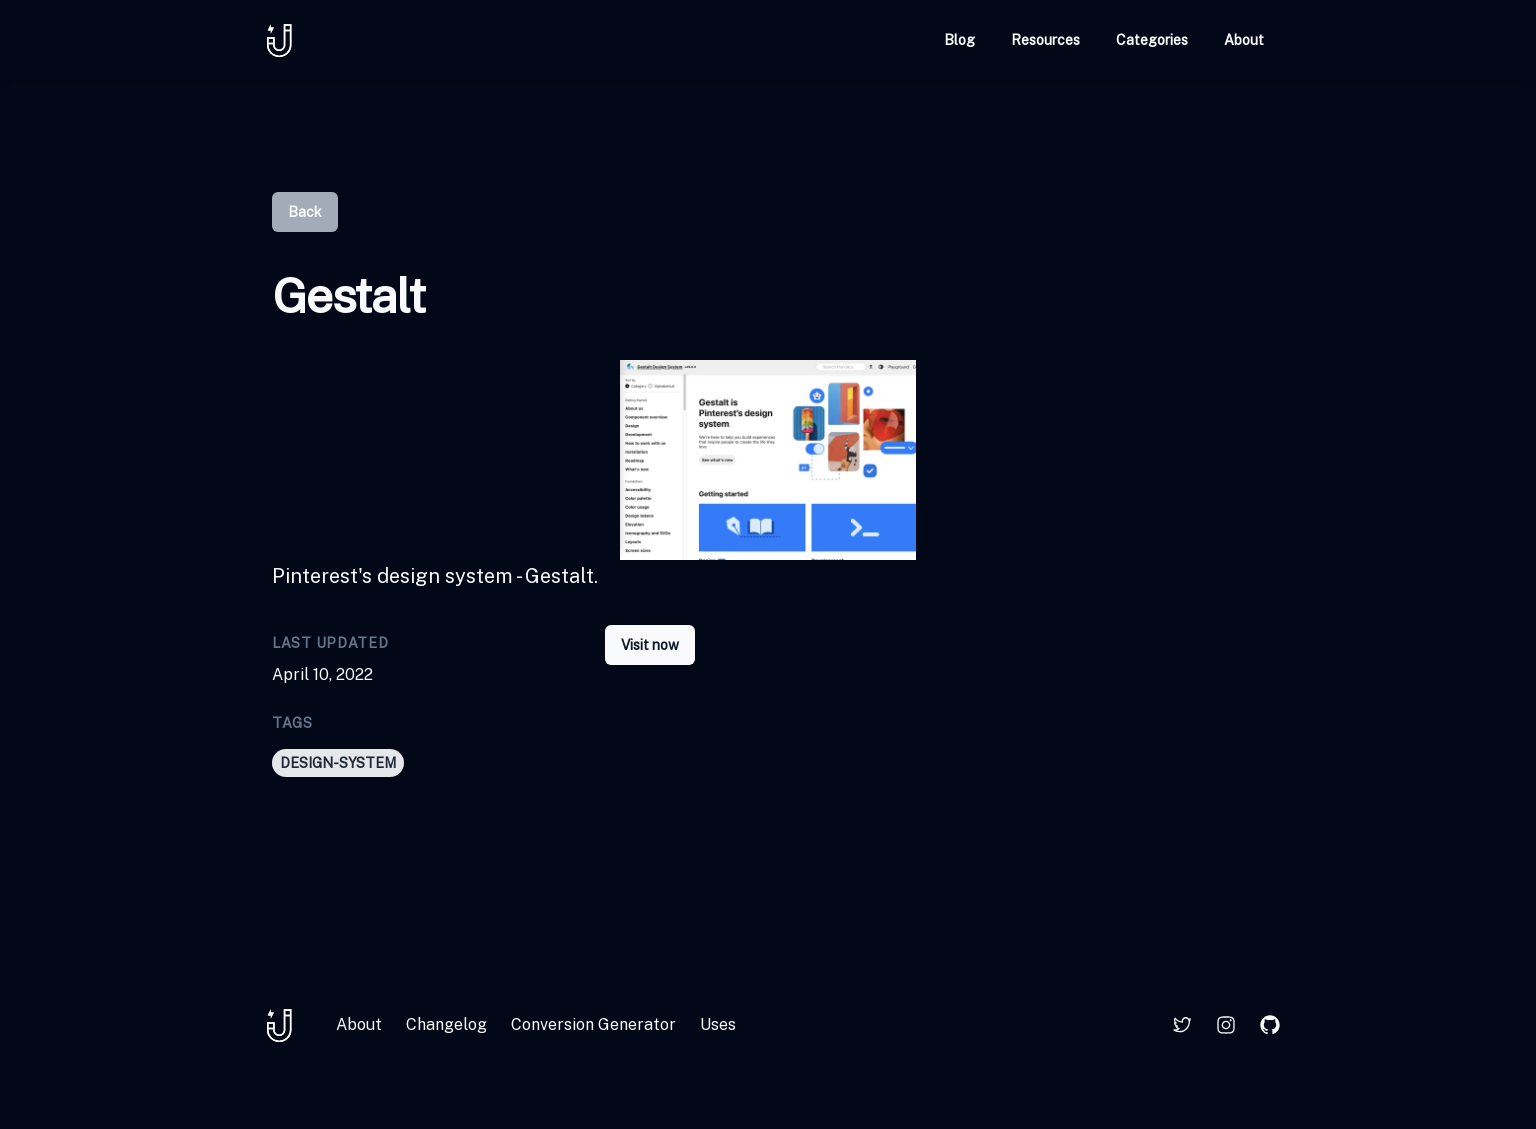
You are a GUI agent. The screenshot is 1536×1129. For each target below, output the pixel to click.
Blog (959, 40)
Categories (1152, 40)
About (1244, 40)
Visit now (650, 645)
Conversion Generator (593, 1024)
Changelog (446, 1024)
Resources (1045, 40)
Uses (718, 1024)
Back (305, 212)
